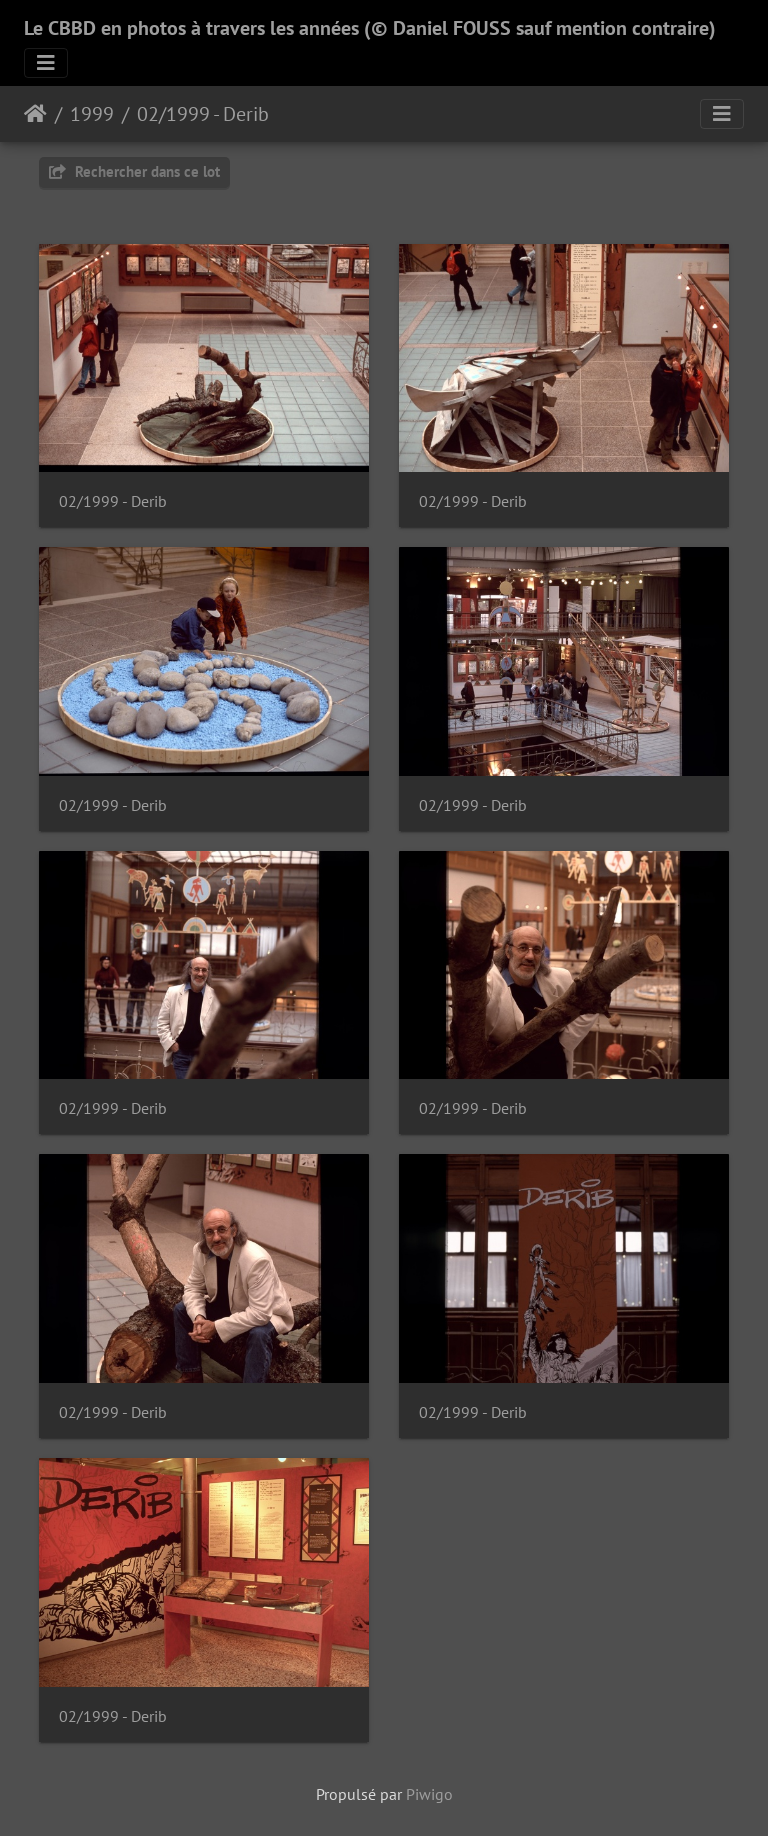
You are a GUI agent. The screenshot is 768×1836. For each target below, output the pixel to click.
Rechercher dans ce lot (134, 171)
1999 (92, 114)
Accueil (35, 114)
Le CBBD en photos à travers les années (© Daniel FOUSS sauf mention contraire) (370, 28)
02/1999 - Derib (203, 114)
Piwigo (429, 1794)
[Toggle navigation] (46, 63)
